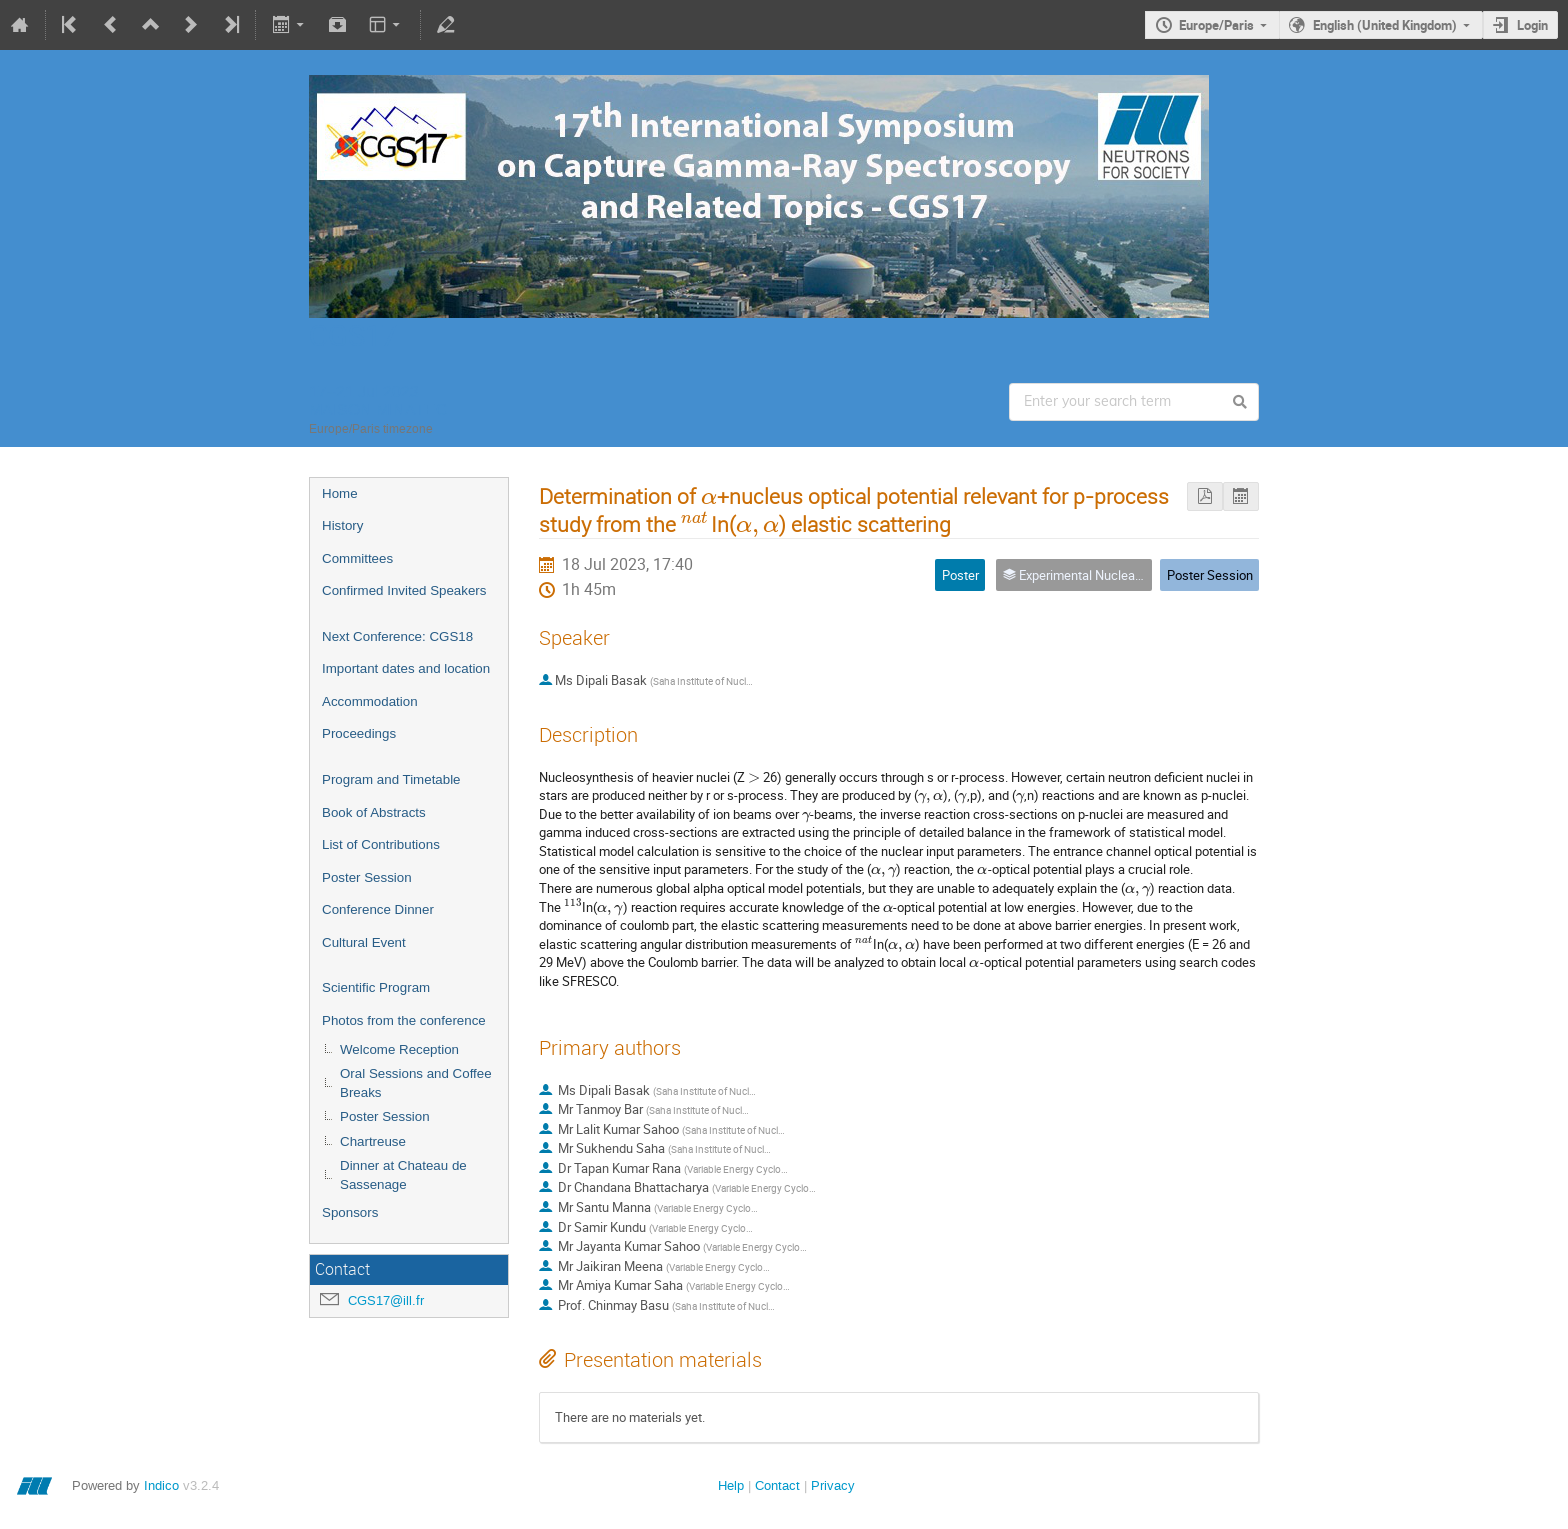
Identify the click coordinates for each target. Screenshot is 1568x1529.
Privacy (833, 1485)
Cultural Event (364, 942)
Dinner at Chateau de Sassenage (403, 1175)
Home (340, 493)
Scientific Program (376, 987)
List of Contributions (381, 844)
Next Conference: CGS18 (397, 636)
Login (1532, 25)
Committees (357, 558)
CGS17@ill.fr (386, 1300)
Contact (777, 1485)
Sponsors (350, 1212)
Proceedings (359, 733)
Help (731, 1485)
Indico (161, 1485)
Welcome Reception (399, 1049)
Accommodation (370, 701)
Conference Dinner (378, 909)
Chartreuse (373, 1141)
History (342, 525)
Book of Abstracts (374, 812)
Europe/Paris (1216, 25)
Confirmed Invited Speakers (404, 590)
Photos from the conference (404, 1020)
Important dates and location (406, 668)
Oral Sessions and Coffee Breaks (416, 1083)
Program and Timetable (391, 779)
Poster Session (367, 877)
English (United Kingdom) (1385, 25)
